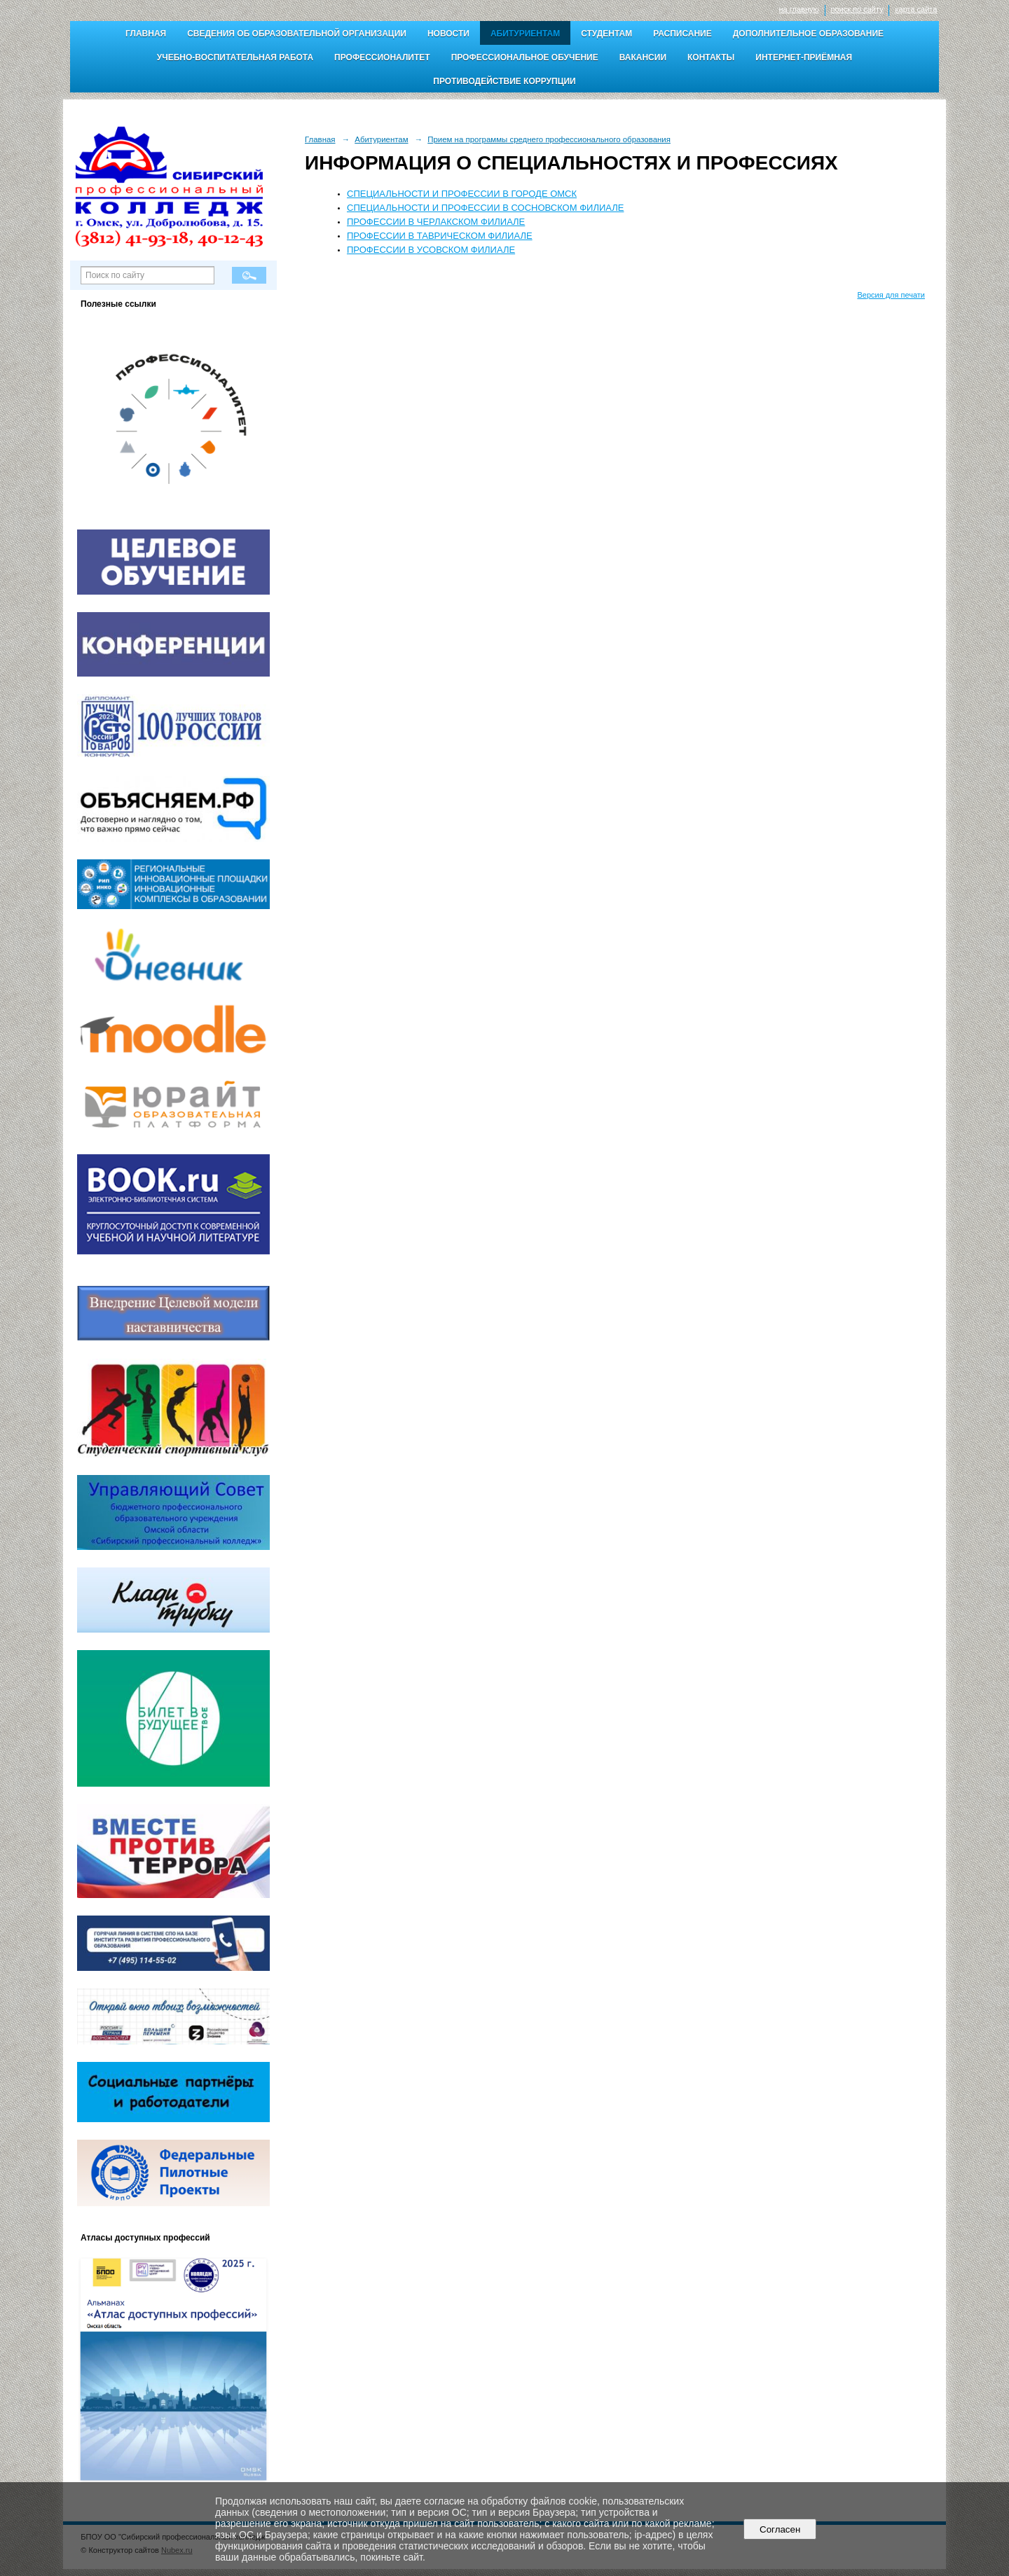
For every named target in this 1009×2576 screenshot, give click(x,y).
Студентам (606, 34)
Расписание (682, 34)
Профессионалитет (382, 57)
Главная (145, 34)
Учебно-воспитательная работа (235, 57)
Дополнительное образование (808, 34)
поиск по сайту (857, 9)
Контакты (710, 57)
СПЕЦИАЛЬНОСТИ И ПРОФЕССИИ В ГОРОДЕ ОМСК (462, 193)
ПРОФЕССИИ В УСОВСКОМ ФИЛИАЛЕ (431, 249)
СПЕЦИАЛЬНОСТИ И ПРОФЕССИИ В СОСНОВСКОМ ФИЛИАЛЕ (485, 207)
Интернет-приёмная (803, 57)
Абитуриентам (525, 34)
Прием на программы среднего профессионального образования (549, 139)
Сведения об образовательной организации (296, 34)
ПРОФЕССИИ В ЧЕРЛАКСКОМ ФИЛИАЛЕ (436, 221)
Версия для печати (891, 295)
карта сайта (916, 9)
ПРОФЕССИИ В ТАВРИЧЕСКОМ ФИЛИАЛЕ (440, 235)
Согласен (780, 2529)
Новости (448, 34)
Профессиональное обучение (524, 57)
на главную (799, 9)
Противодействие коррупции (504, 81)
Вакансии (642, 57)
